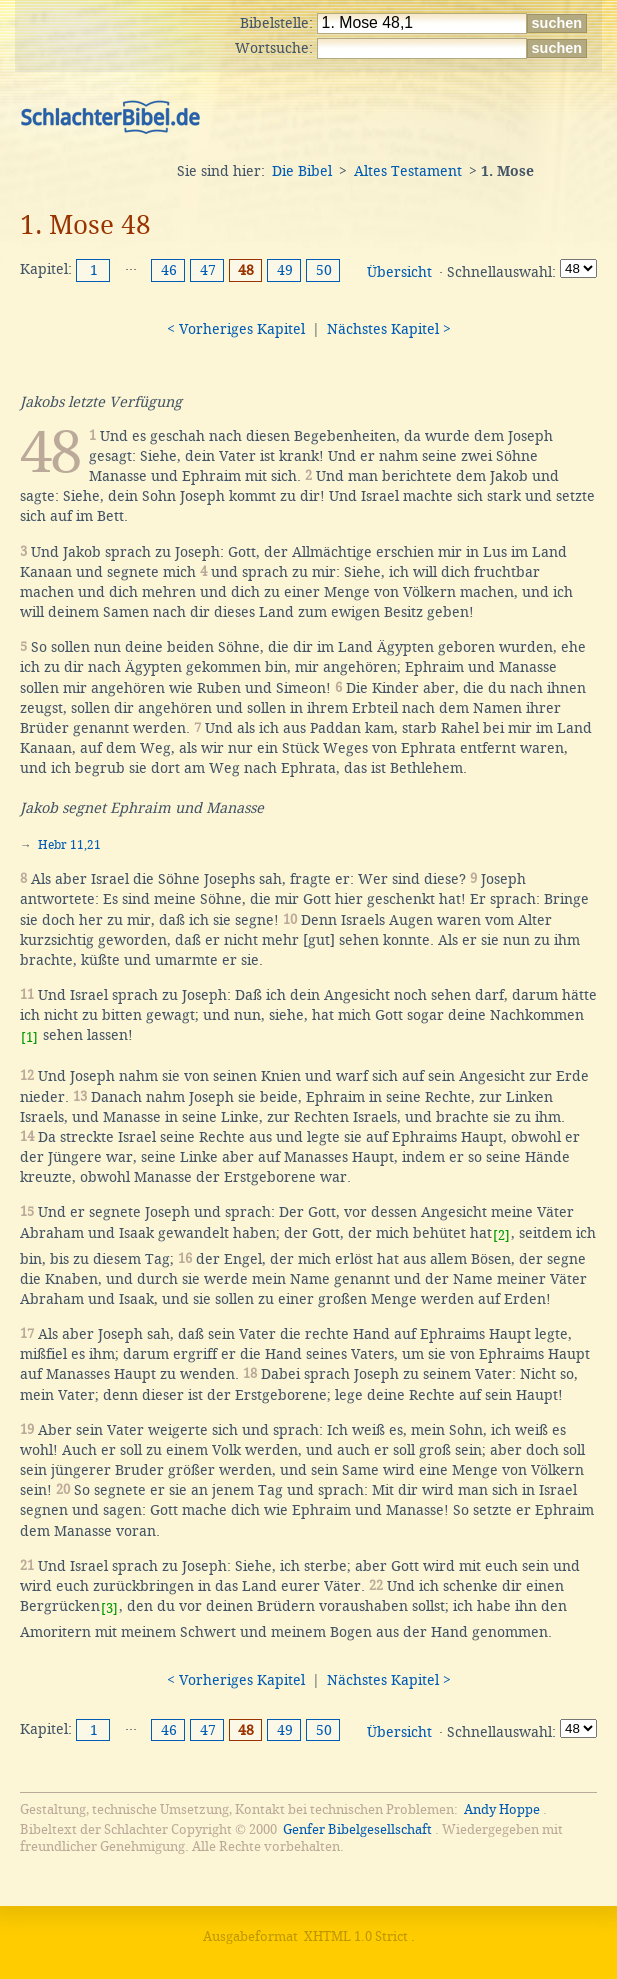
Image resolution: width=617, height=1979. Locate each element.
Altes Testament (408, 171)
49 (285, 270)
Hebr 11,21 (69, 845)
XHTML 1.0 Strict (356, 1936)
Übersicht (399, 272)
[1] (29, 1037)
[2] (501, 1235)
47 (208, 270)
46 (169, 270)
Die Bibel (302, 171)
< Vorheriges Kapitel (236, 329)
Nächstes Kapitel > (389, 329)
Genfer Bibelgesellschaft (357, 1829)
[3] (109, 1608)
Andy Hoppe (502, 1809)
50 (324, 270)
